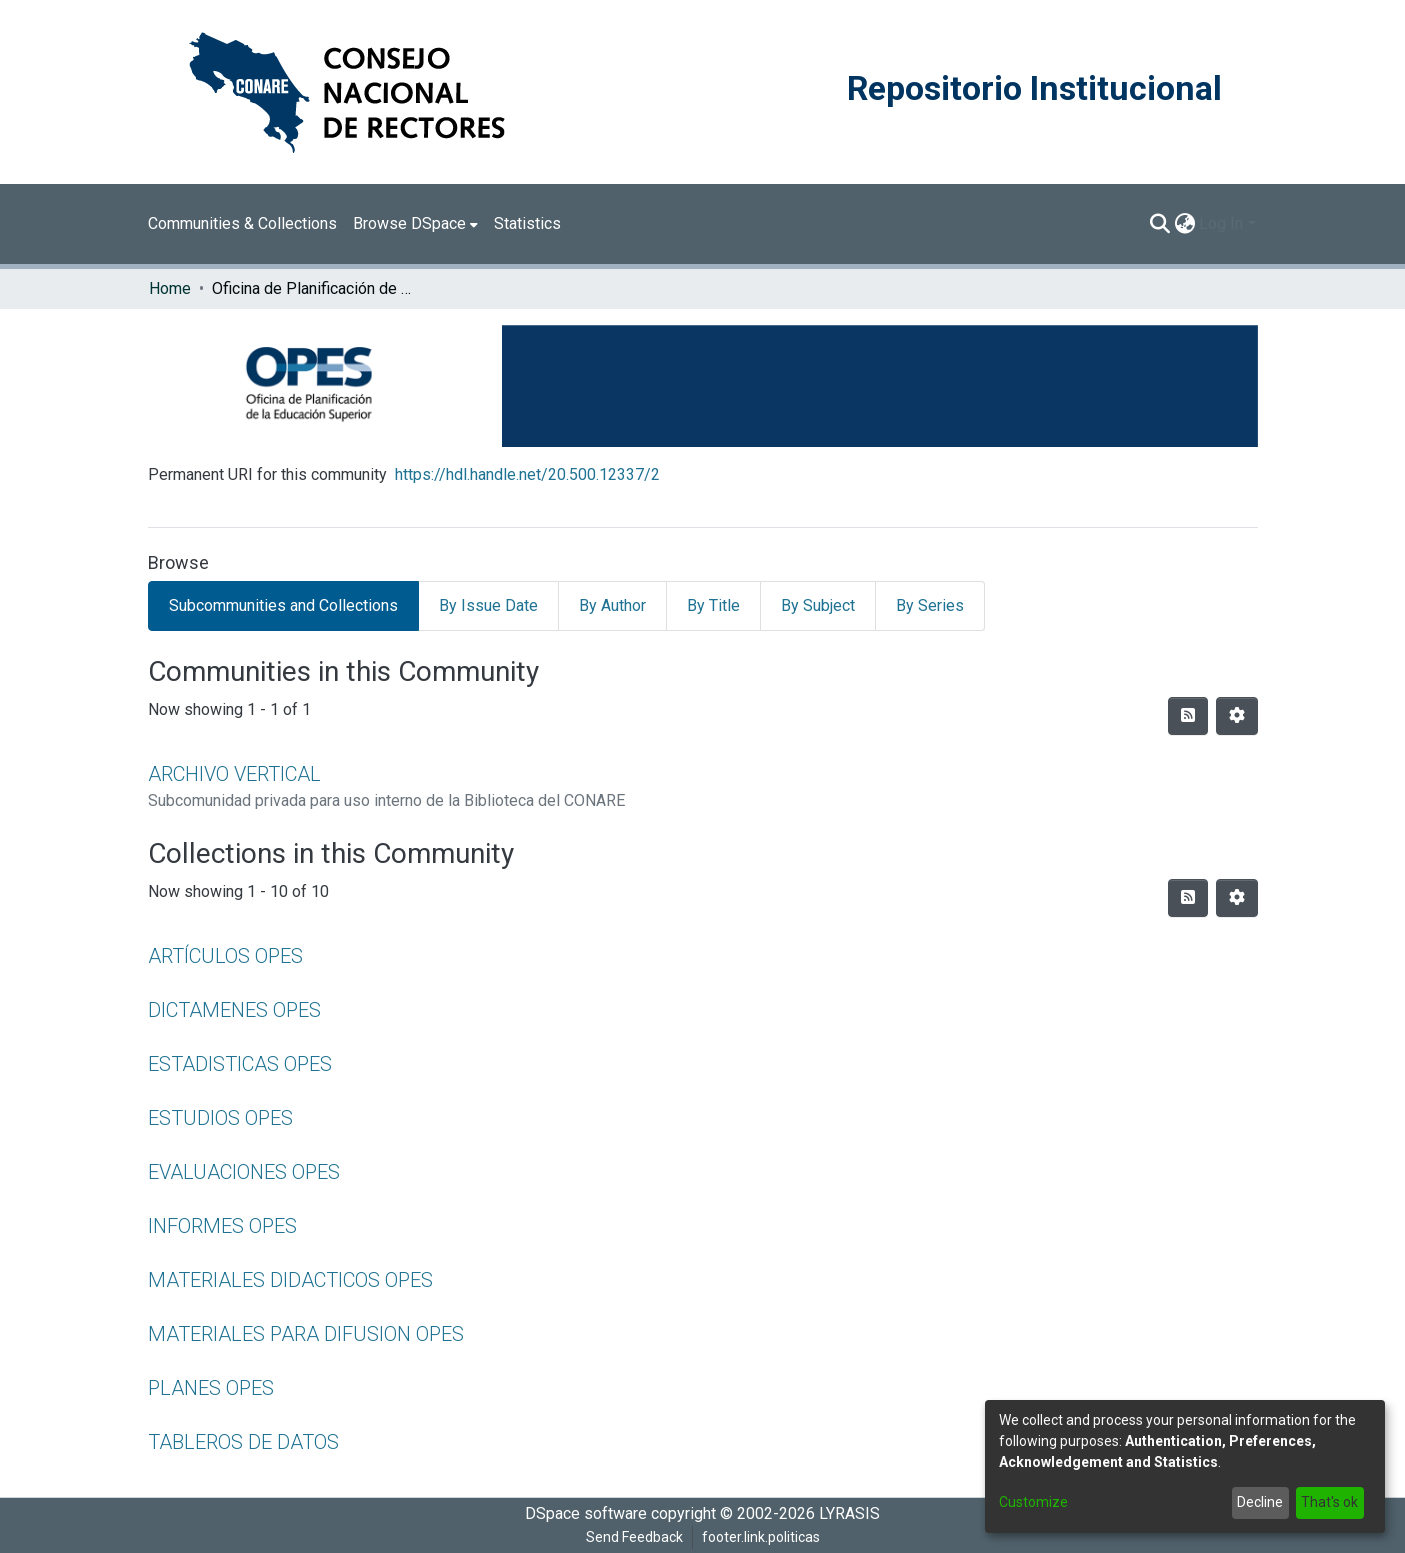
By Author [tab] (612, 605)
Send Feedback (634, 1537)
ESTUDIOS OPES (220, 1118)
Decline (1260, 1502)
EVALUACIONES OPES (244, 1172)
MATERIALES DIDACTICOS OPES (290, 1280)
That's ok (1329, 1502)
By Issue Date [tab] (488, 605)
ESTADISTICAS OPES (240, 1064)
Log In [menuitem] (1221, 223)
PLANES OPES (211, 1388)
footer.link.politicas (761, 1537)
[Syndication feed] (1188, 716)
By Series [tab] (930, 605)
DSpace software (586, 1513)
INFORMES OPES (222, 1226)
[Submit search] (1159, 224)
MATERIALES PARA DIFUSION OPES (306, 1334)
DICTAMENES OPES (234, 1010)
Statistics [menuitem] (527, 223)
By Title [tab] (713, 605)
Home (170, 288)
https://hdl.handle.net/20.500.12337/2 (527, 474)
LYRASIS (849, 1513)
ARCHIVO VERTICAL (234, 774)
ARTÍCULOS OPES (225, 956)
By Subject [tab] (818, 605)
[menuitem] (415, 224)
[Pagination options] (1237, 716)
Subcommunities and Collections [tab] (283, 605)
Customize (1033, 1502)
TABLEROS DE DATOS (243, 1442)
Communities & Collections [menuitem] (242, 223)
